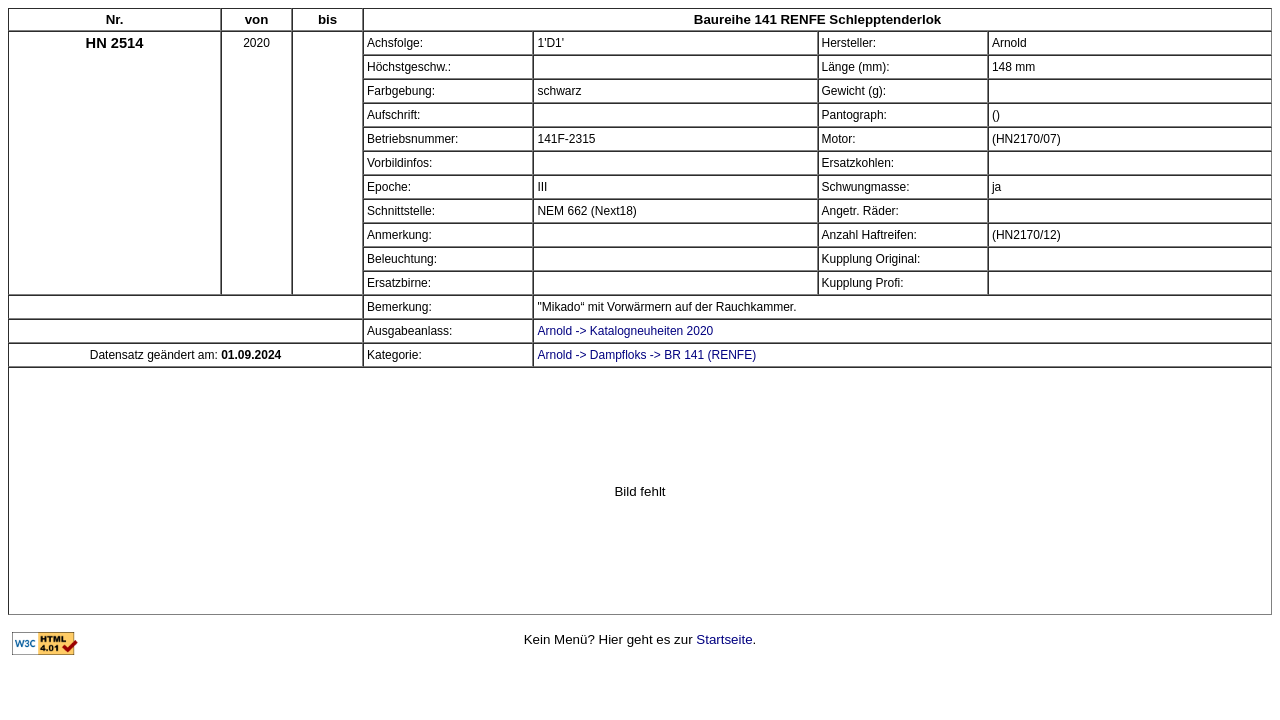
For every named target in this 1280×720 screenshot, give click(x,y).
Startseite (724, 639)
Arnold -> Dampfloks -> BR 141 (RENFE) (646, 355)
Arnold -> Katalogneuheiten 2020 (625, 331)
